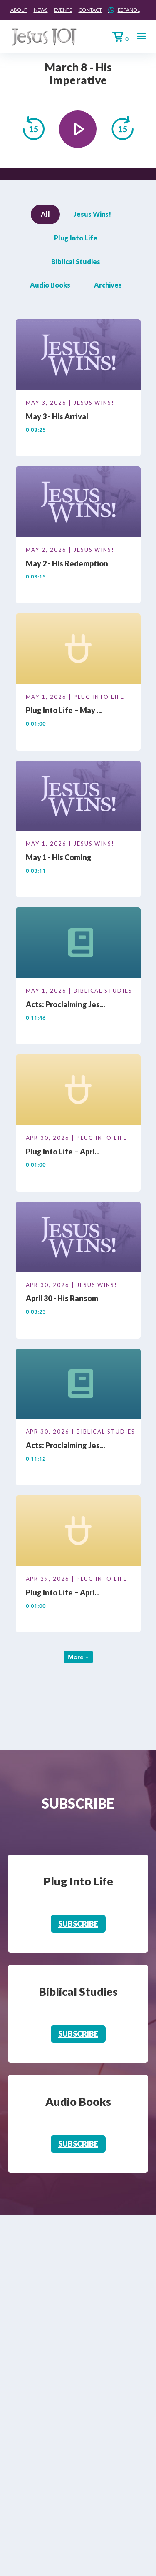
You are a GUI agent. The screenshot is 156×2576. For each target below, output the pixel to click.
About (18, 10)
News (41, 10)
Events (63, 10)
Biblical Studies (75, 261)
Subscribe (78, 1923)
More (78, 1657)
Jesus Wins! (92, 214)
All (45, 214)
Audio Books (50, 285)
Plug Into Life (75, 238)
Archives (108, 285)
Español (129, 10)
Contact (90, 10)
